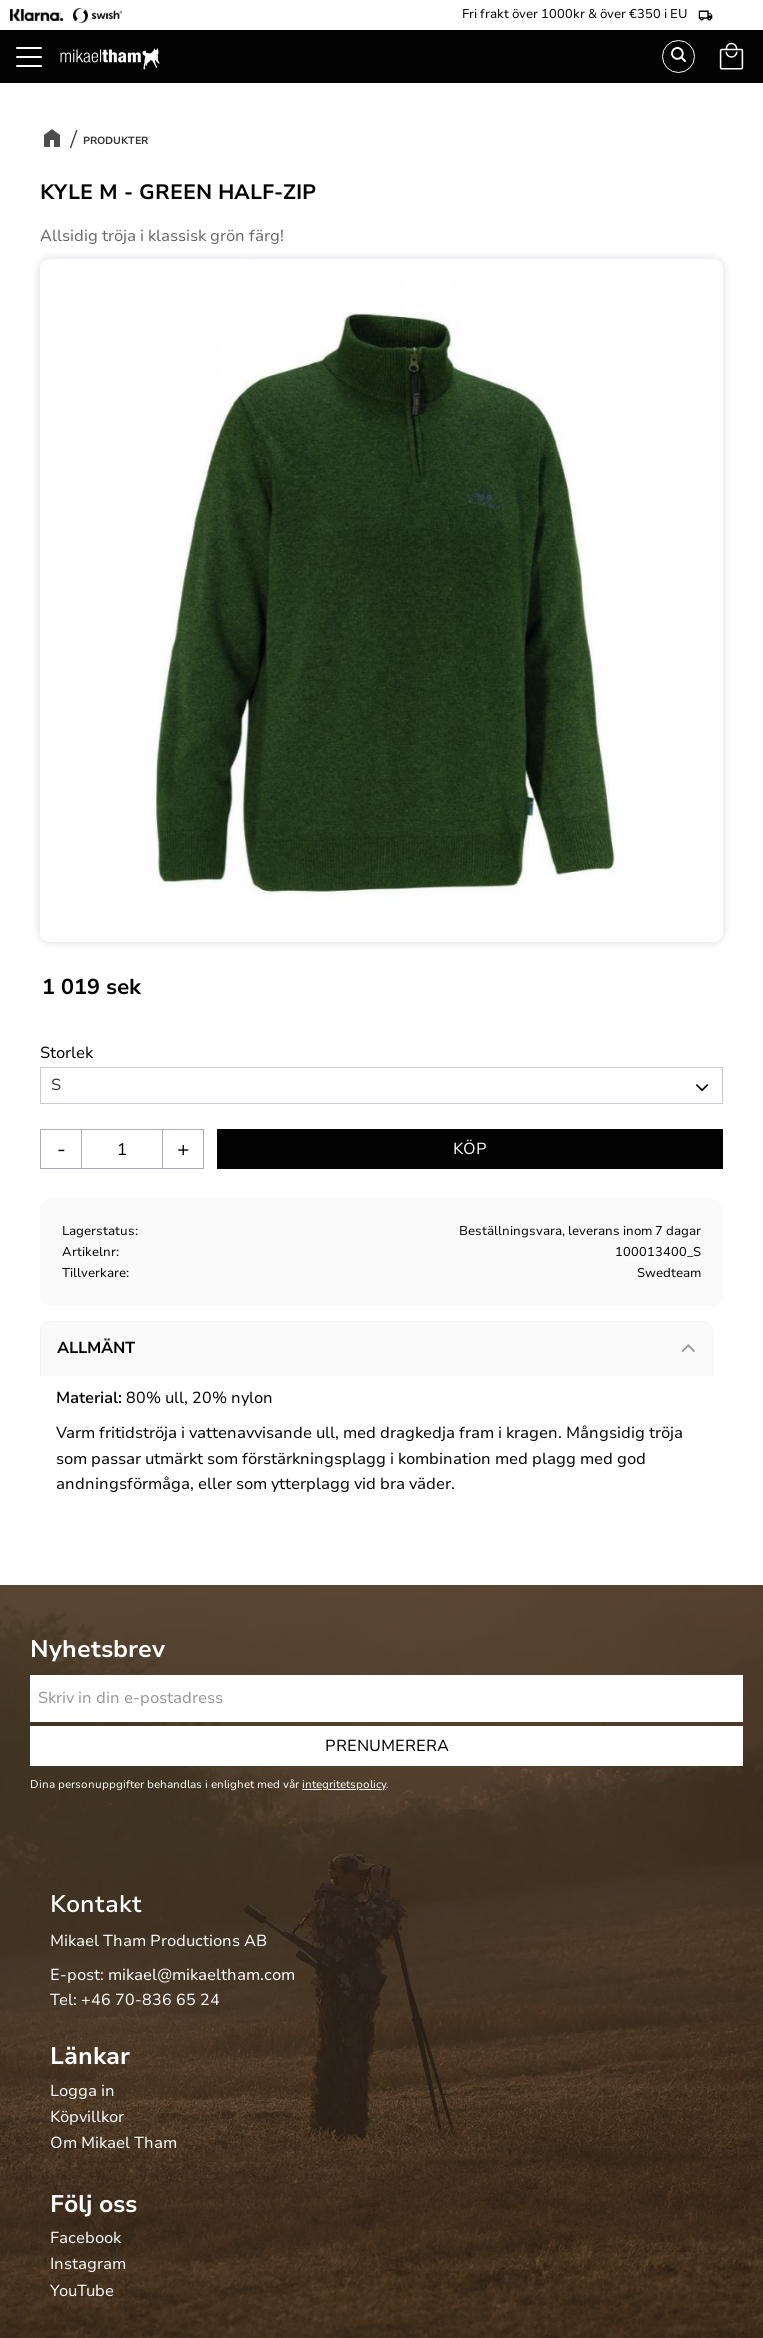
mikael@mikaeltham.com (201, 1975)
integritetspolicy (344, 1784)
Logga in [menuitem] (82, 2092)
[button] (738, 1150)
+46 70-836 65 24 (150, 2000)
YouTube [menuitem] (82, 2292)
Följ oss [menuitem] (93, 2204)
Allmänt (96, 1348)
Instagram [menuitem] (88, 2265)
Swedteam (669, 1273)
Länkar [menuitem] (90, 2056)
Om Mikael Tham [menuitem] (113, 2144)
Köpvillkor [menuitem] (87, 2118)
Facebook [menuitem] (85, 2239)
